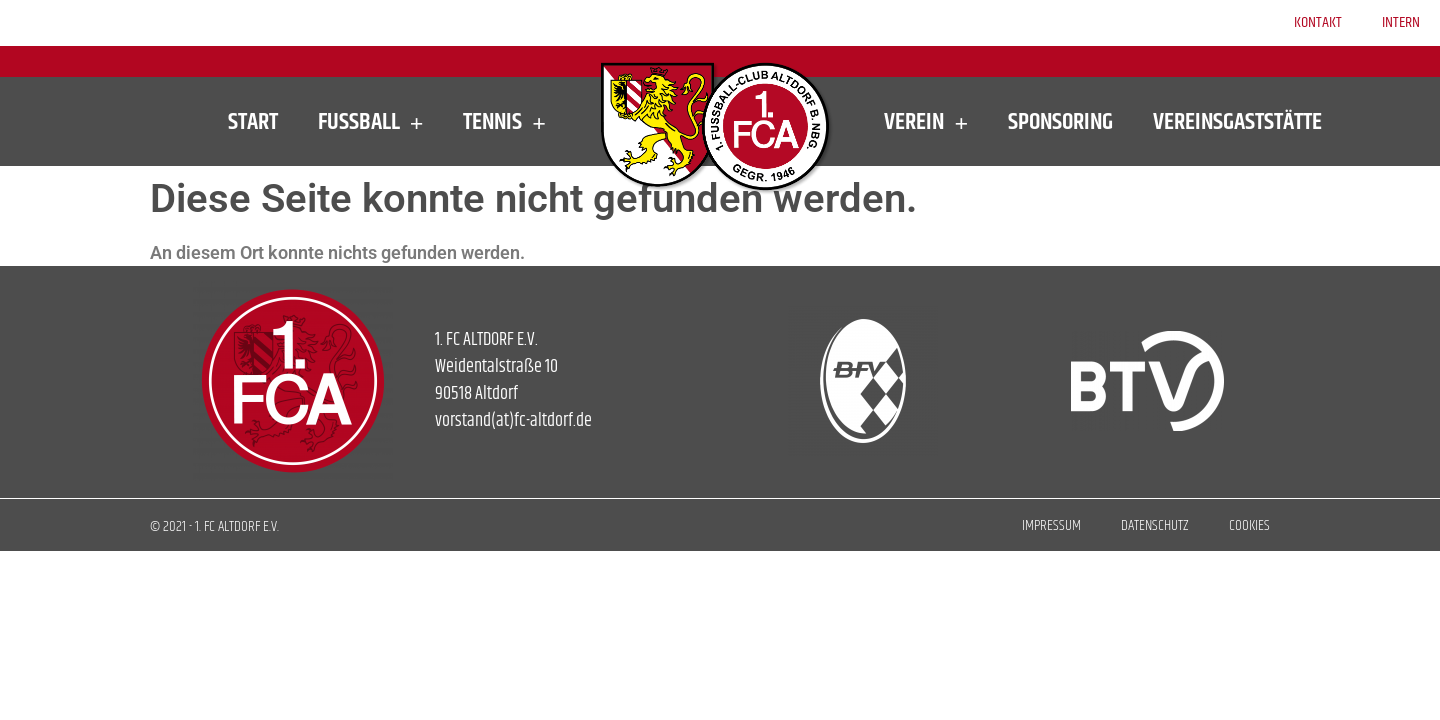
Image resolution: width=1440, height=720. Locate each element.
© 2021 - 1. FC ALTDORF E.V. (214, 526)
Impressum (1051, 525)
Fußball (371, 122)
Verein (926, 122)
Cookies (1249, 525)
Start (253, 122)
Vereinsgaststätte (1237, 122)
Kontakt (1318, 22)
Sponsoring (1060, 122)
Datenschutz (1155, 525)
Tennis (504, 122)
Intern (1401, 22)
